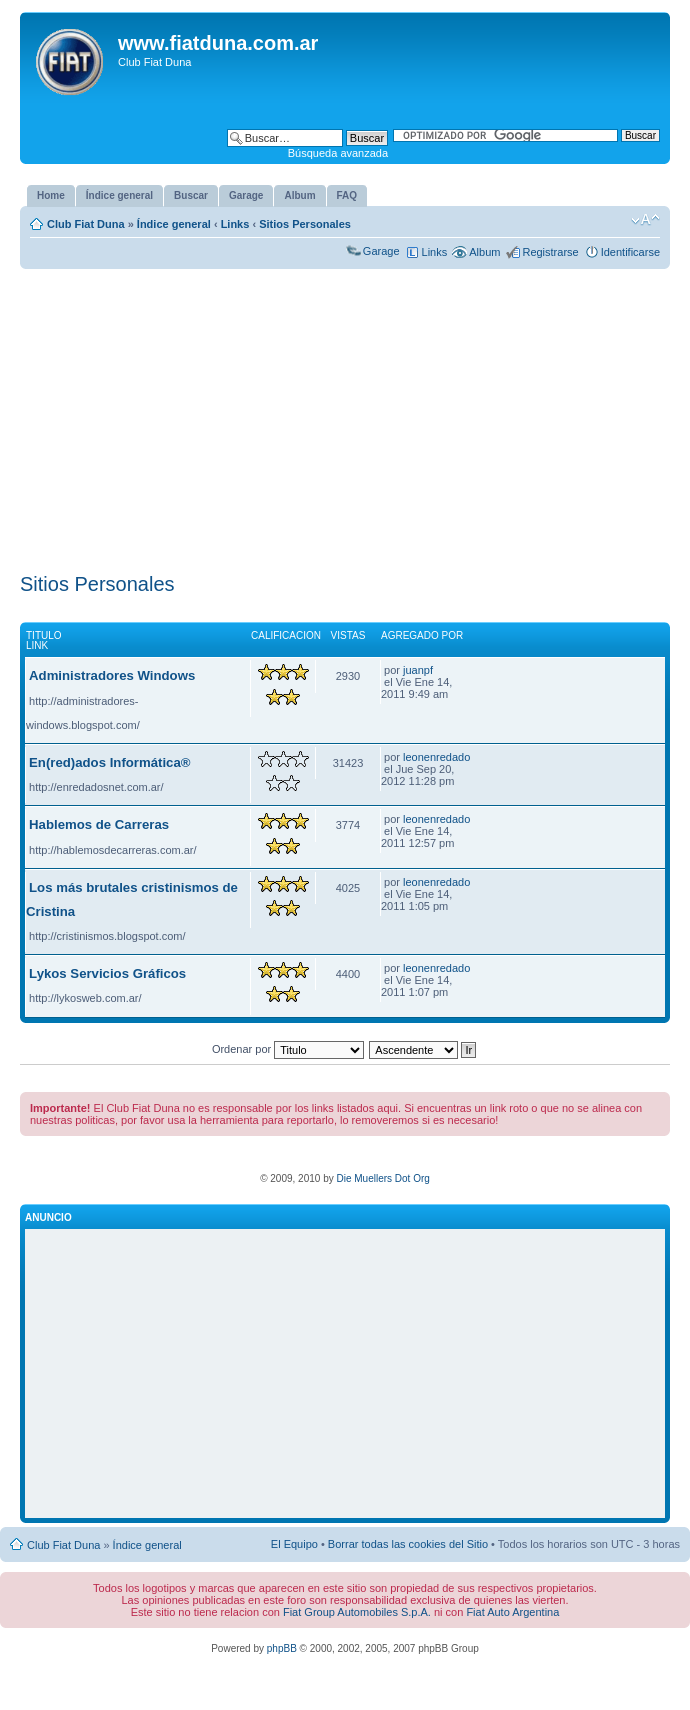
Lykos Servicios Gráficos (107, 973)
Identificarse (630, 252)
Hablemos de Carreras (99, 824)
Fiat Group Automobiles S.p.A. (357, 1612)
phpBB (282, 1648)
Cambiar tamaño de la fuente (645, 220)
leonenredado (436, 757)
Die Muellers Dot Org (382, 1178)
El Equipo (294, 1544)
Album (484, 252)
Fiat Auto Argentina (512, 1612)
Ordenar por (288, 1049)
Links (235, 224)
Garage (381, 251)
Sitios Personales (305, 224)
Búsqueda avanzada (338, 153)
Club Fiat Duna (86, 224)
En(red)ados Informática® (109, 762)
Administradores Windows (112, 675)
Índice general (174, 224)
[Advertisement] (345, 417)
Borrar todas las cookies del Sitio (408, 1544)
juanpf (418, 670)
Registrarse (550, 252)
